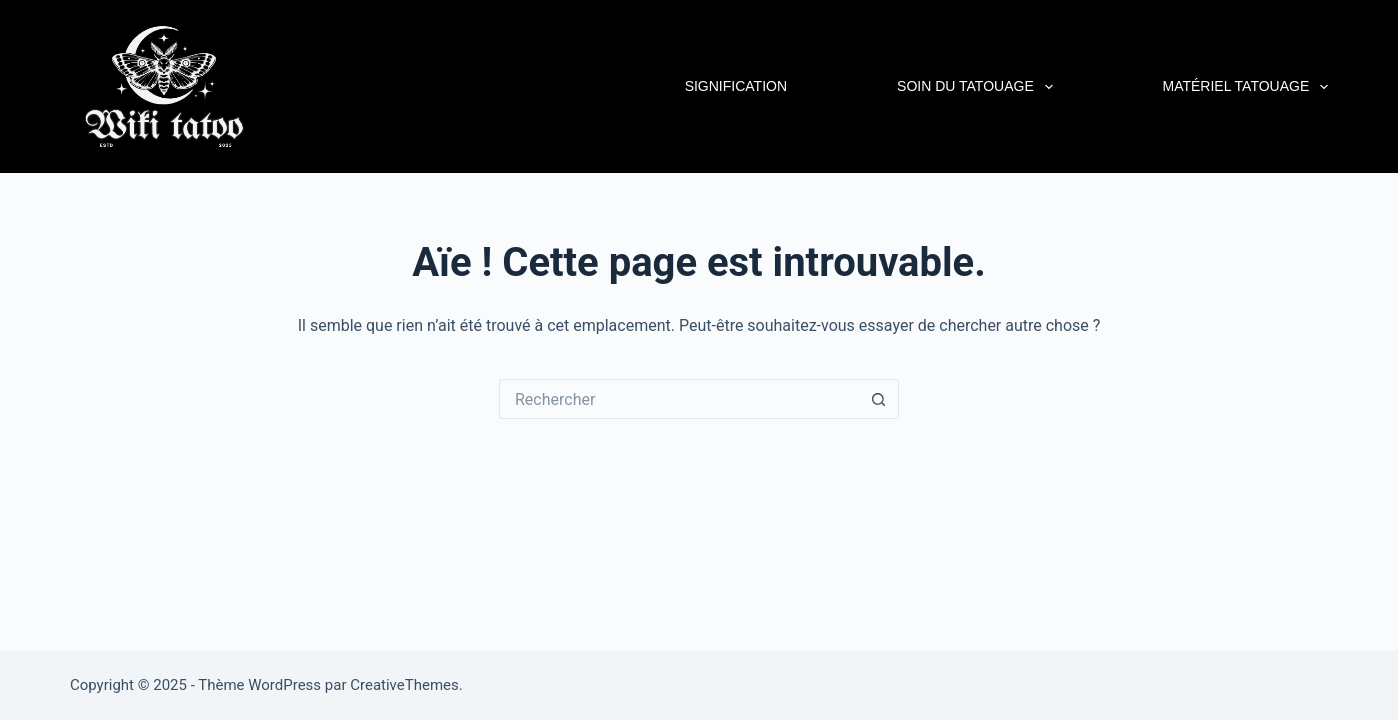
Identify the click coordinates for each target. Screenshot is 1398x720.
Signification (736, 86)
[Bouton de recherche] (879, 399)
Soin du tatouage (977, 87)
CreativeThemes (404, 685)
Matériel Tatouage (1246, 87)
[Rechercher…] (679, 399)
